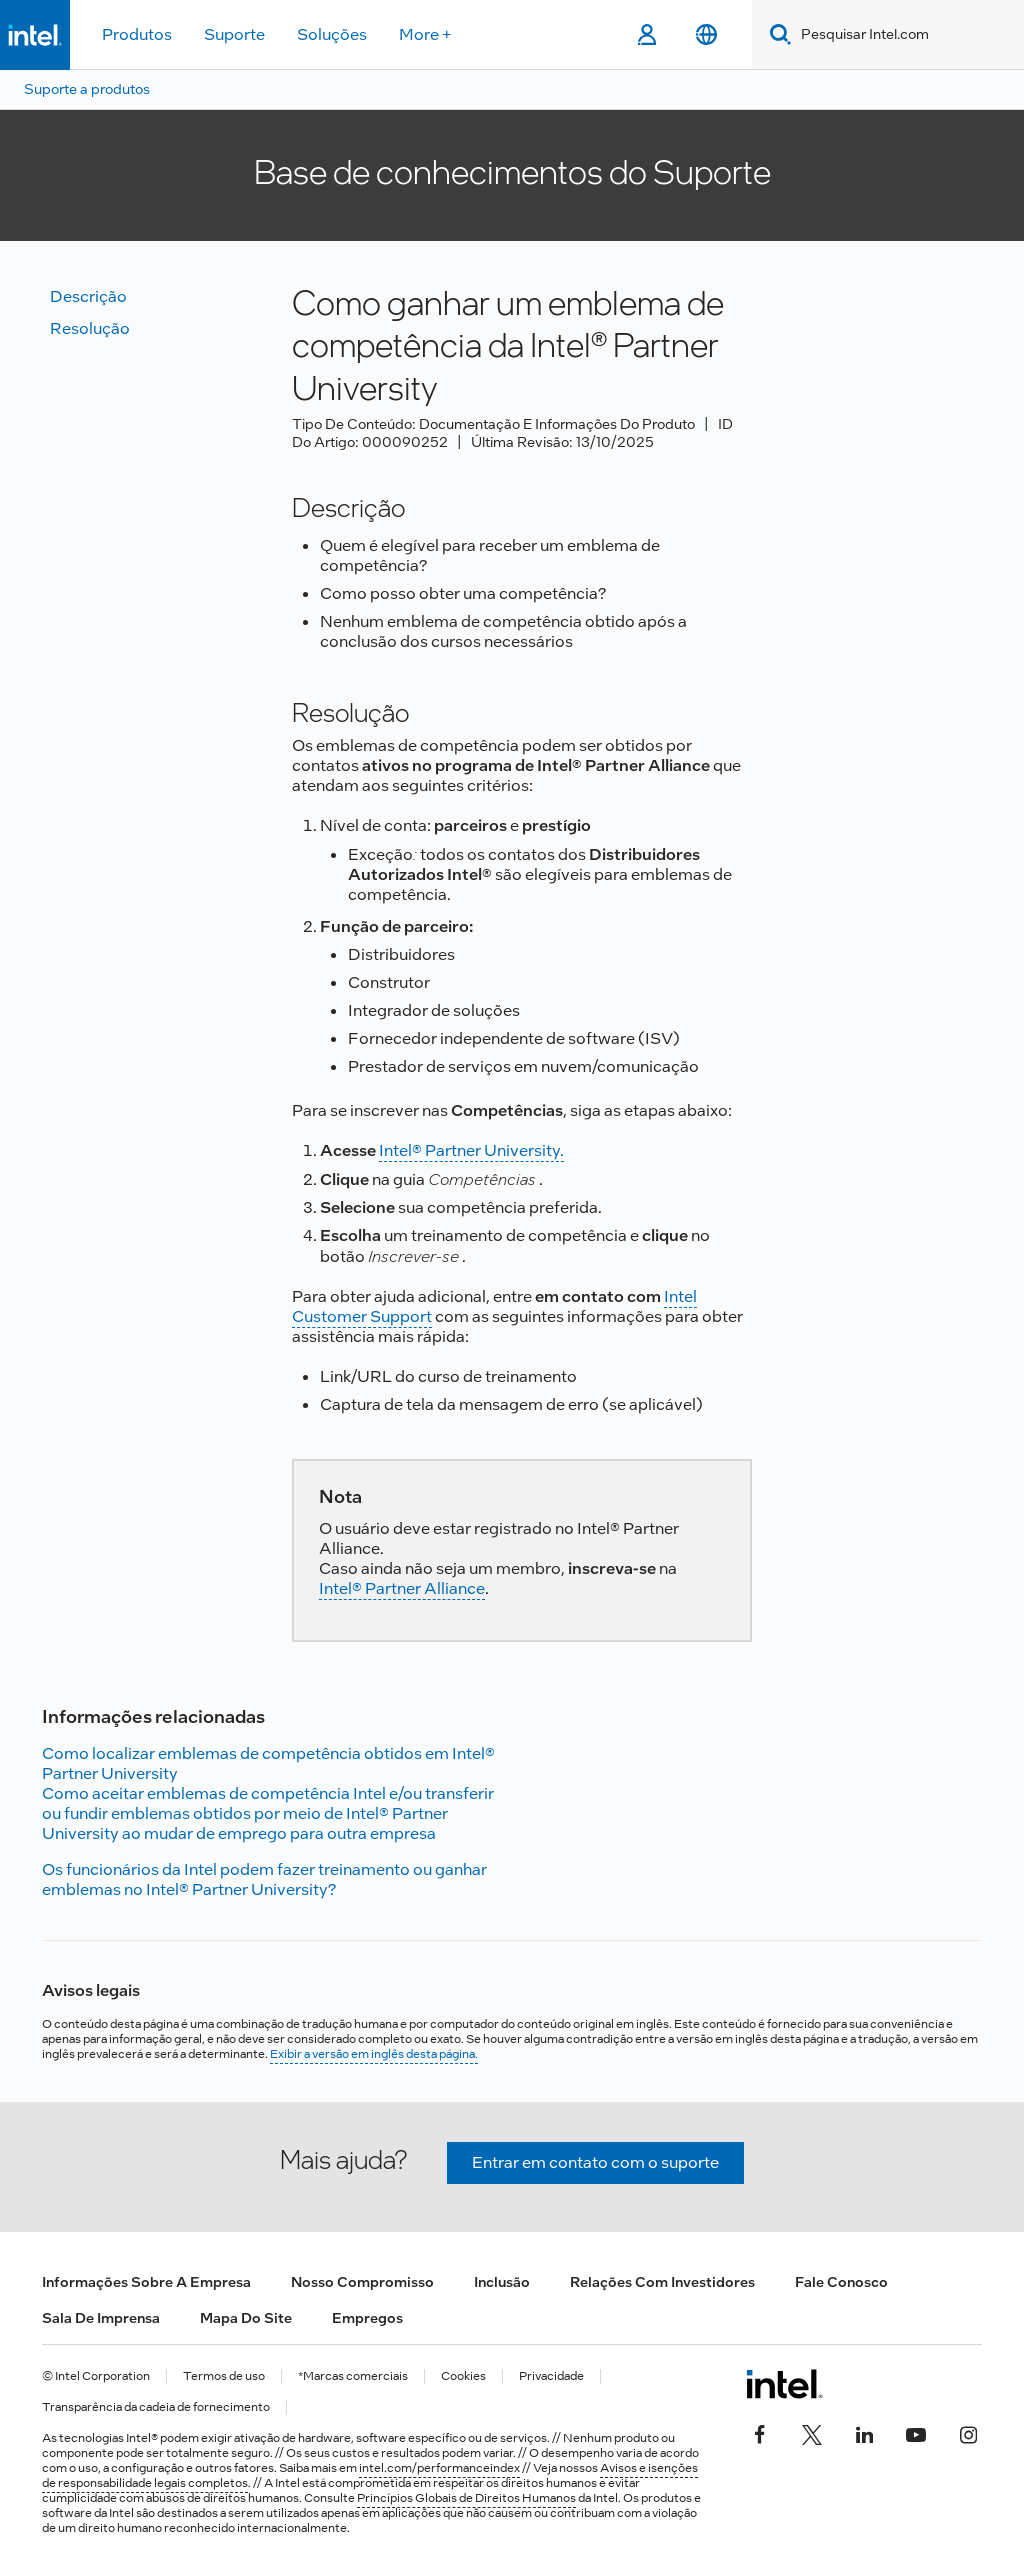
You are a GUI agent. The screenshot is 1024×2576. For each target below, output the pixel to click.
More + (425, 34)
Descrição (88, 296)
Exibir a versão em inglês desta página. (374, 2054)
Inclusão (502, 2282)
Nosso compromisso (362, 2282)
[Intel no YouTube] (916, 2432)
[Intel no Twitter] (812, 2432)
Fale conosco (841, 2282)
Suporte (234, 34)
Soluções (332, 34)
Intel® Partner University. (471, 1150)
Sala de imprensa (101, 2318)
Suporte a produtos (87, 89)
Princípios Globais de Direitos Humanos (466, 2498)
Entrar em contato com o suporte (595, 2162)
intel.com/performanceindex (439, 2468)
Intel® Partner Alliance (402, 1588)
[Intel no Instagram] (968, 2432)
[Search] (776, 34)
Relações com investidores (662, 2282)
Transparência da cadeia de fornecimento (156, 2407)
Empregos (367, 2318)
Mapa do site (246, 2318)
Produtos (137, 34)
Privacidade (551, 2376)
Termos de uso (224, 2376)
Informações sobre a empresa (146, 2282)
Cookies (463, 2376)
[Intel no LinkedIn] (864, 2432)
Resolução (90, 328)
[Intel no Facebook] (760, 2432)
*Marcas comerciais (353, 2376)
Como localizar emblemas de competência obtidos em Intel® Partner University (268, 1763)
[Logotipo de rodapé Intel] (784, 2384)
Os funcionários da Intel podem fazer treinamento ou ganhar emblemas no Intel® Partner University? (264, 1879)
